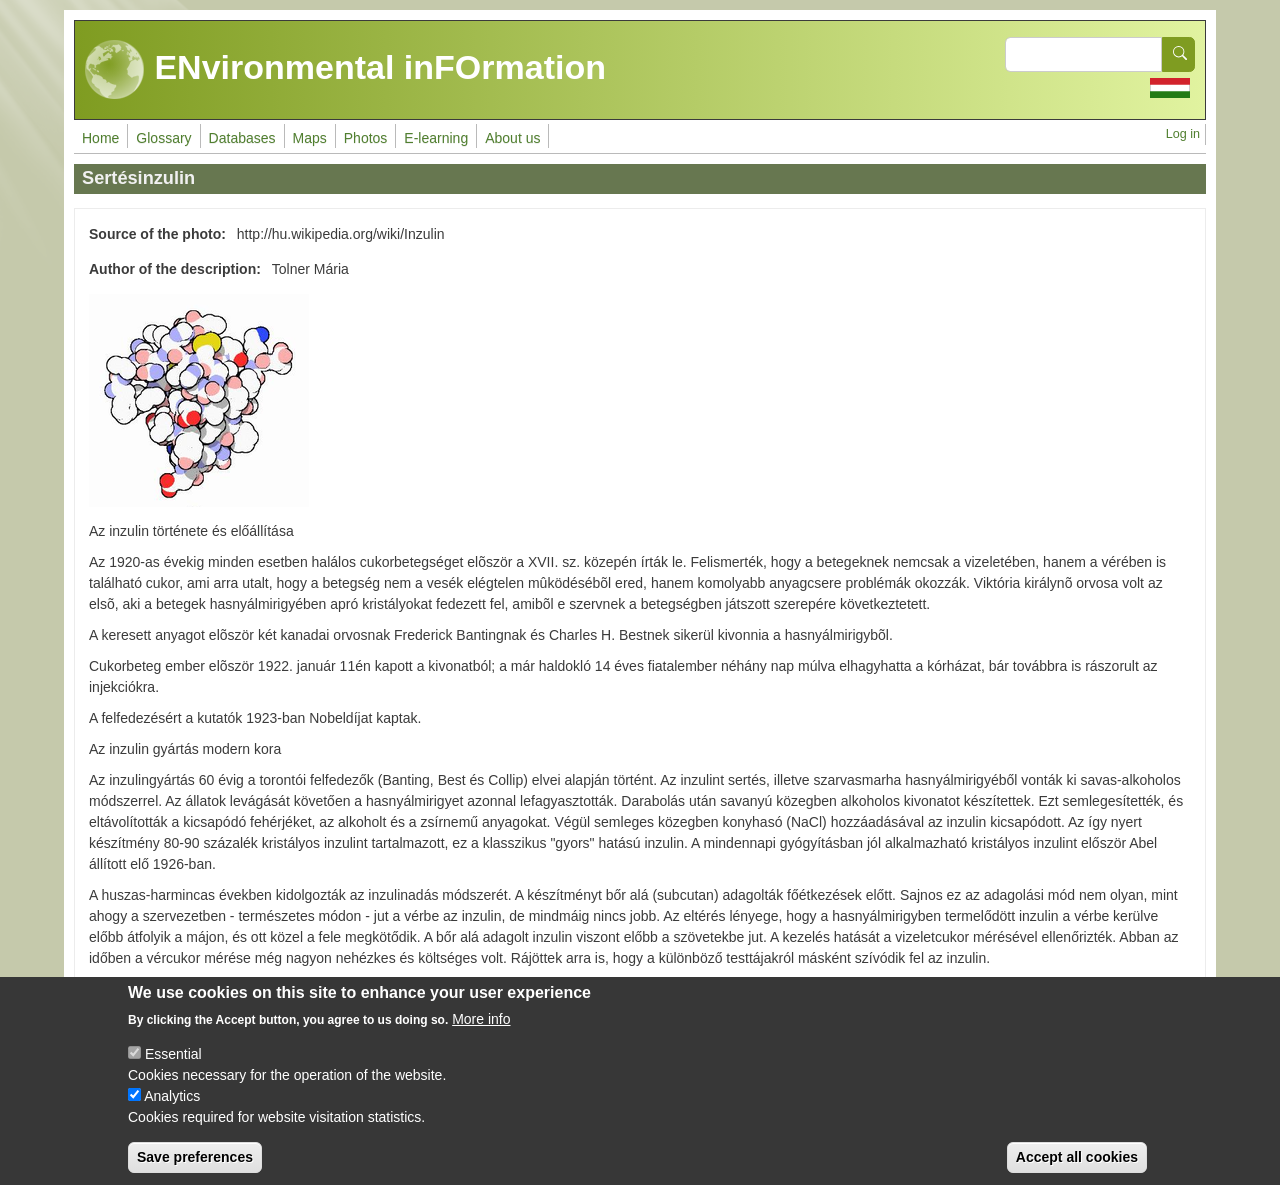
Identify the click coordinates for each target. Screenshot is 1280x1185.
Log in (1183, 134)
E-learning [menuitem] (436, 138)
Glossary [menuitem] (163, 138)
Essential (173, 1070)
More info (481, 1035)
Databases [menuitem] (242, 138)
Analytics (172, 1112)
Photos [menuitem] (366, 138)
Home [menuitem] (100, 138)
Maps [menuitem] (310, 138)
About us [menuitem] (512, 138)
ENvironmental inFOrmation (345, 70)
